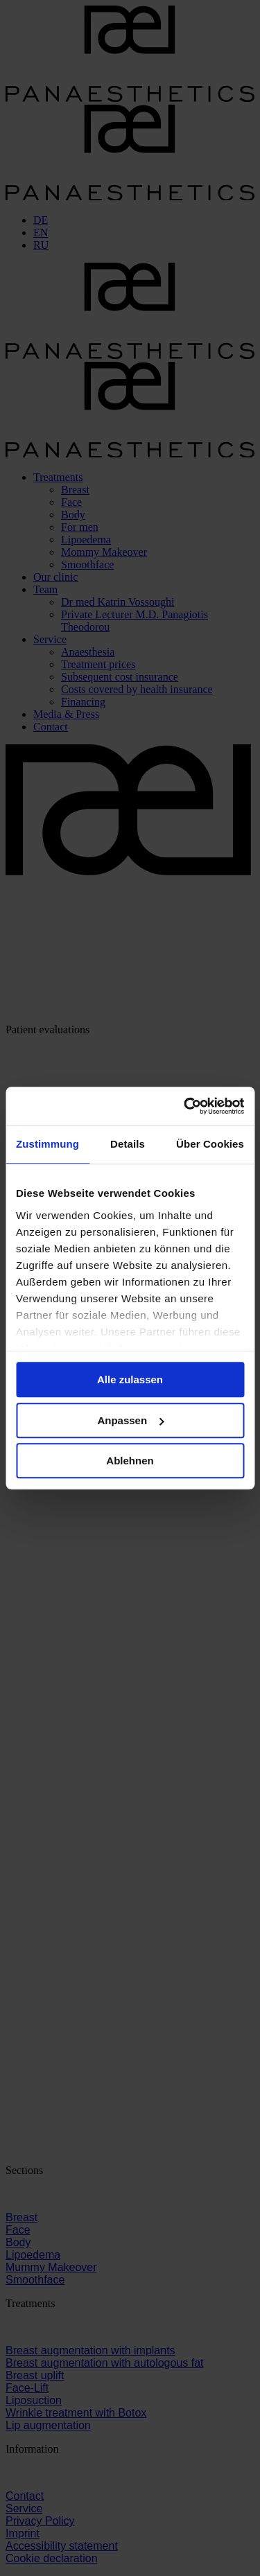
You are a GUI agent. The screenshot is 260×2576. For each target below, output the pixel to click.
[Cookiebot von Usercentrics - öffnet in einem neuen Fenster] (185, 1106)
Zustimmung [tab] (47, 1144)
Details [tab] (127, 1144)
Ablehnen (129, 1460)
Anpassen (130, 1420)
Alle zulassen (130, 1379)
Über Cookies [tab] (210, 1144)
